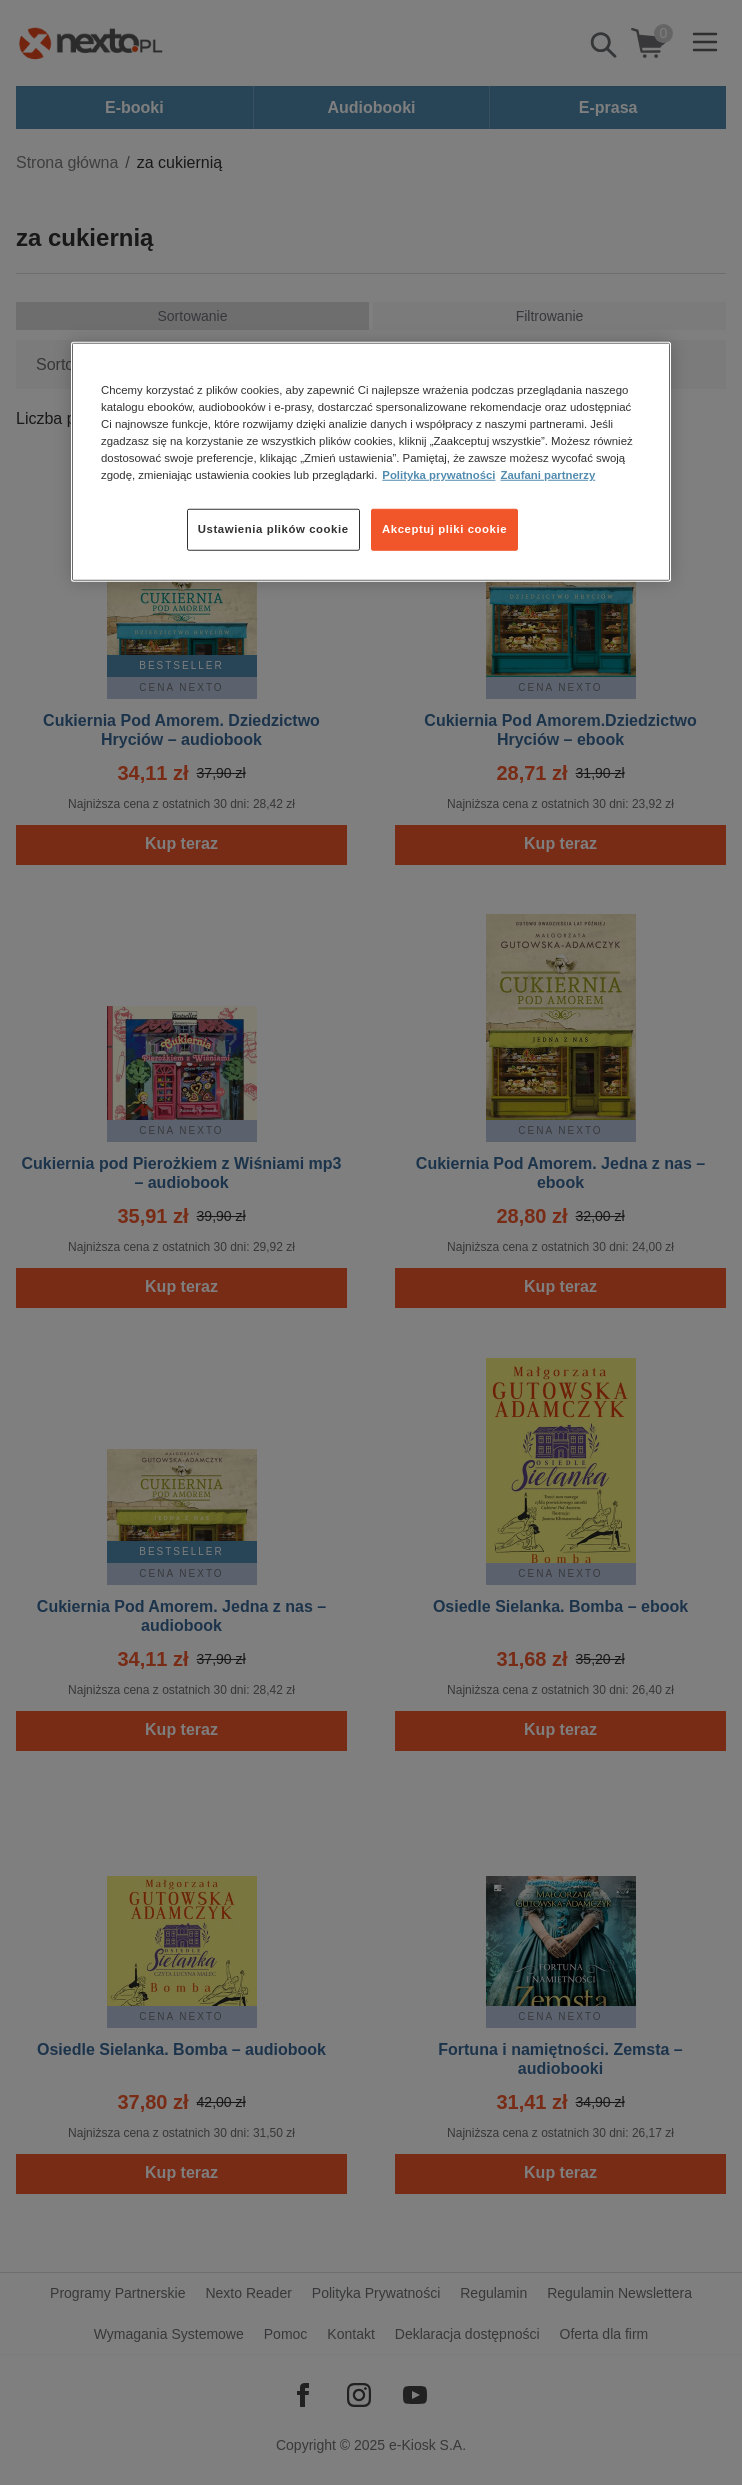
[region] (371, 462)
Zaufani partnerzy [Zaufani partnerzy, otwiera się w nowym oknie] (547, 475)
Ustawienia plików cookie (273, 529)
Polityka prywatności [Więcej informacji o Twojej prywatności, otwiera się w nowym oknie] (438, 475)
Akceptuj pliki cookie (444, 529)
